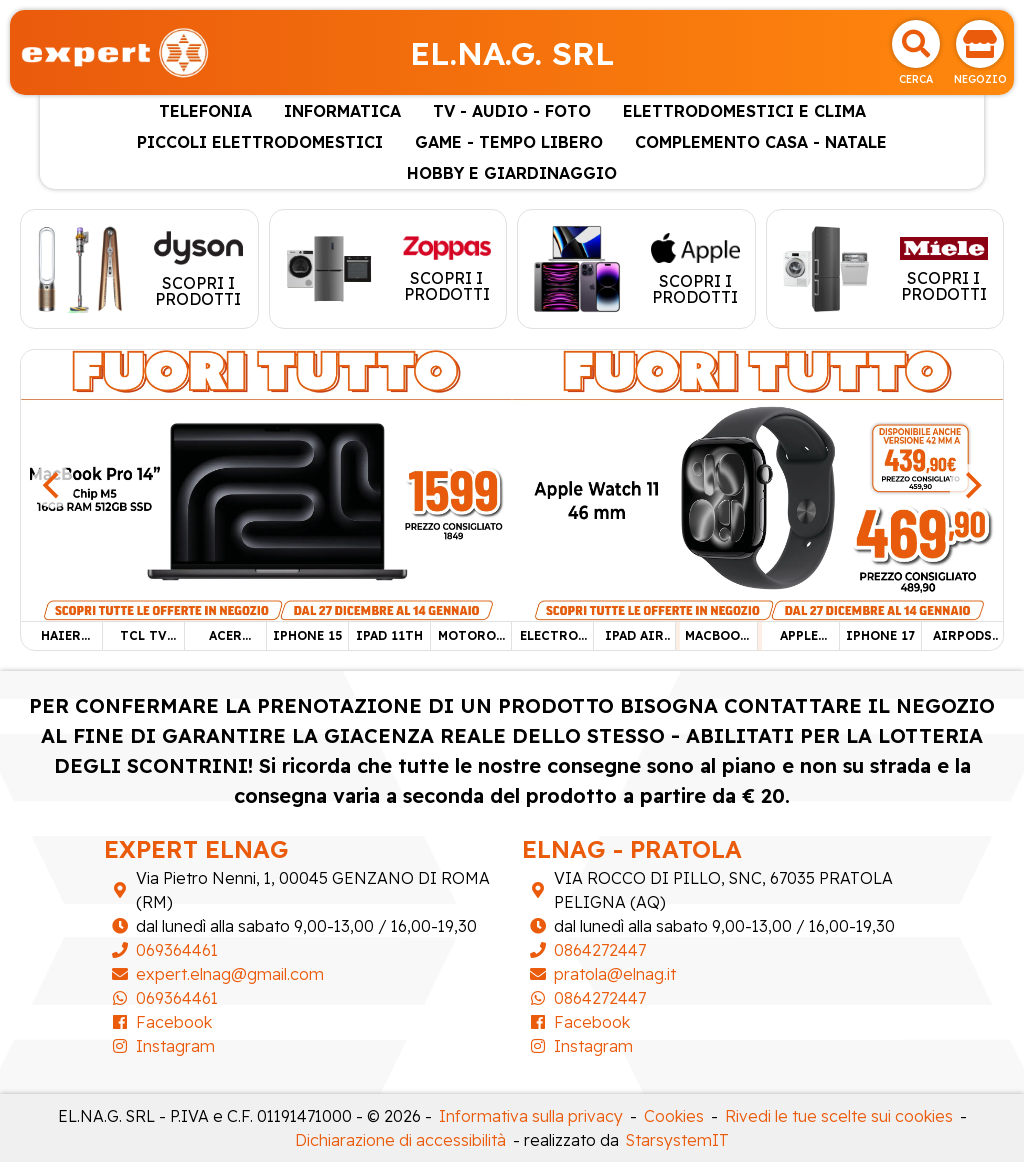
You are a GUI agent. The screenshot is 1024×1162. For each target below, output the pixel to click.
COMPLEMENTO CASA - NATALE (761, 142)
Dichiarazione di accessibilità (400, 1140)
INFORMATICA (342, 111)
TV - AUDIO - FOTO (512, 111)
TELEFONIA (205, 111)
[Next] (971, 486)
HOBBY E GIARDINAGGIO (512, 173)
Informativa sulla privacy (531, 1116)
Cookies (674, 1116)
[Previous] (53, 486)
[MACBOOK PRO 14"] (266, 484)
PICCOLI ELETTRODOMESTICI (260, 142)
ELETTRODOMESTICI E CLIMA (744, 111)
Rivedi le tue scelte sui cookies (839, 1116)
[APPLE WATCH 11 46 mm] (757, 484)
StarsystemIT (677, 1140)
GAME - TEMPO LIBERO (509, 142)
